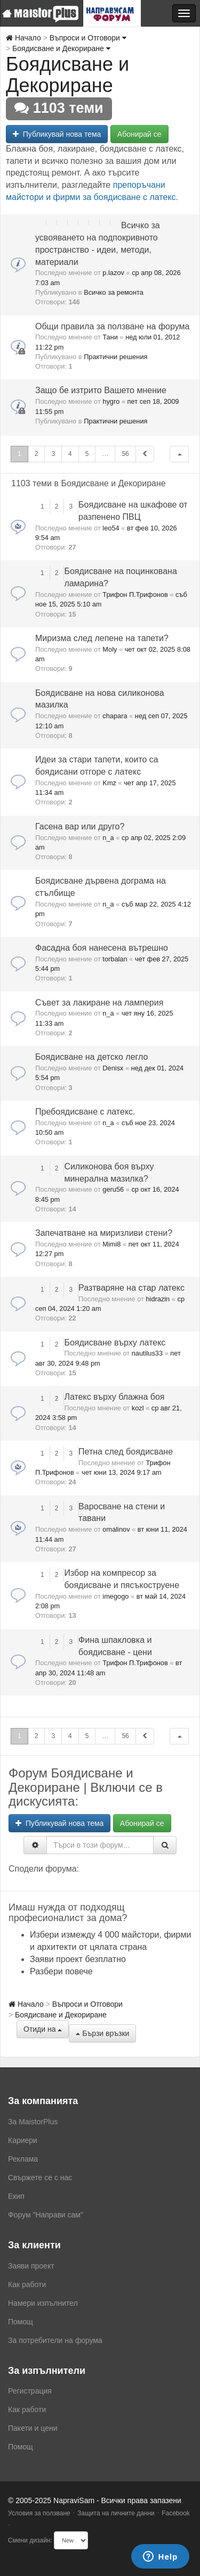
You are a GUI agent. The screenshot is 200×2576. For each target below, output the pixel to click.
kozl (138, 1408)
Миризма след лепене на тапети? (102, 638)
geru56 (113, 1189)
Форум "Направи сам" (45, 2215)
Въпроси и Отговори (88, 38)
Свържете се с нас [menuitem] (40, 2177)
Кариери (22, 2140)
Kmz (109, 783)
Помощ (20, 2321)
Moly (109, 649)
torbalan (114, 959)
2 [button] (36, 454)
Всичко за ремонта (113, 292)
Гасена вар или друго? (79, 826)
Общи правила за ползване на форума (112, 326)
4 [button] (70, 454)
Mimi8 (111, 1244)
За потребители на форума (55, 2340)
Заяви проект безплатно (78, 1959)
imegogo (115, 1596)
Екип (16, 2196)
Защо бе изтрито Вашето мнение (100, 390)
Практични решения (115, 357)
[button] (179, 454)
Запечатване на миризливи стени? (103, 1232)
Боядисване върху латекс (114, 1342)
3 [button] (53, 454)
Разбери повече (61, 1971)
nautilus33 (147, 1353)
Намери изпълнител (43, 2303)
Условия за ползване (39, 2513)
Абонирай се (139, 134)
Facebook (176, 2513)
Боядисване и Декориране (61, 48)
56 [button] (125, 454)
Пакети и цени (32, 2428)
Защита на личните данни (116, 2513)
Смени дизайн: (30, 2540)
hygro (110, 401)
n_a (108, 838)
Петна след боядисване (125, 1451)
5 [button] (87, 454)
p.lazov (113, 273)
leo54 (110, 528)
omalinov (116, 1529)
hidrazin (158, 1299)
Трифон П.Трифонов (134, 595)
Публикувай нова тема (57, 134)
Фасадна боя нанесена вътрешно (101, 947)
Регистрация (30, 2391)
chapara (114, 716)
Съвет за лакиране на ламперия (99, 1002)
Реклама (23, 2159)
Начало (23, 38)
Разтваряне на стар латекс (131, 1287)
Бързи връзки (102, 2033)
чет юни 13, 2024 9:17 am (122, 1472)
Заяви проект (31, 2266)
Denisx (112, 1068)
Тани (110, 337)
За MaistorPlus (33, 2121)
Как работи (27, 2284)
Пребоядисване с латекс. (85, 1111)
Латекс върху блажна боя (114, 1396)
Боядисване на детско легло (91, 1056)
